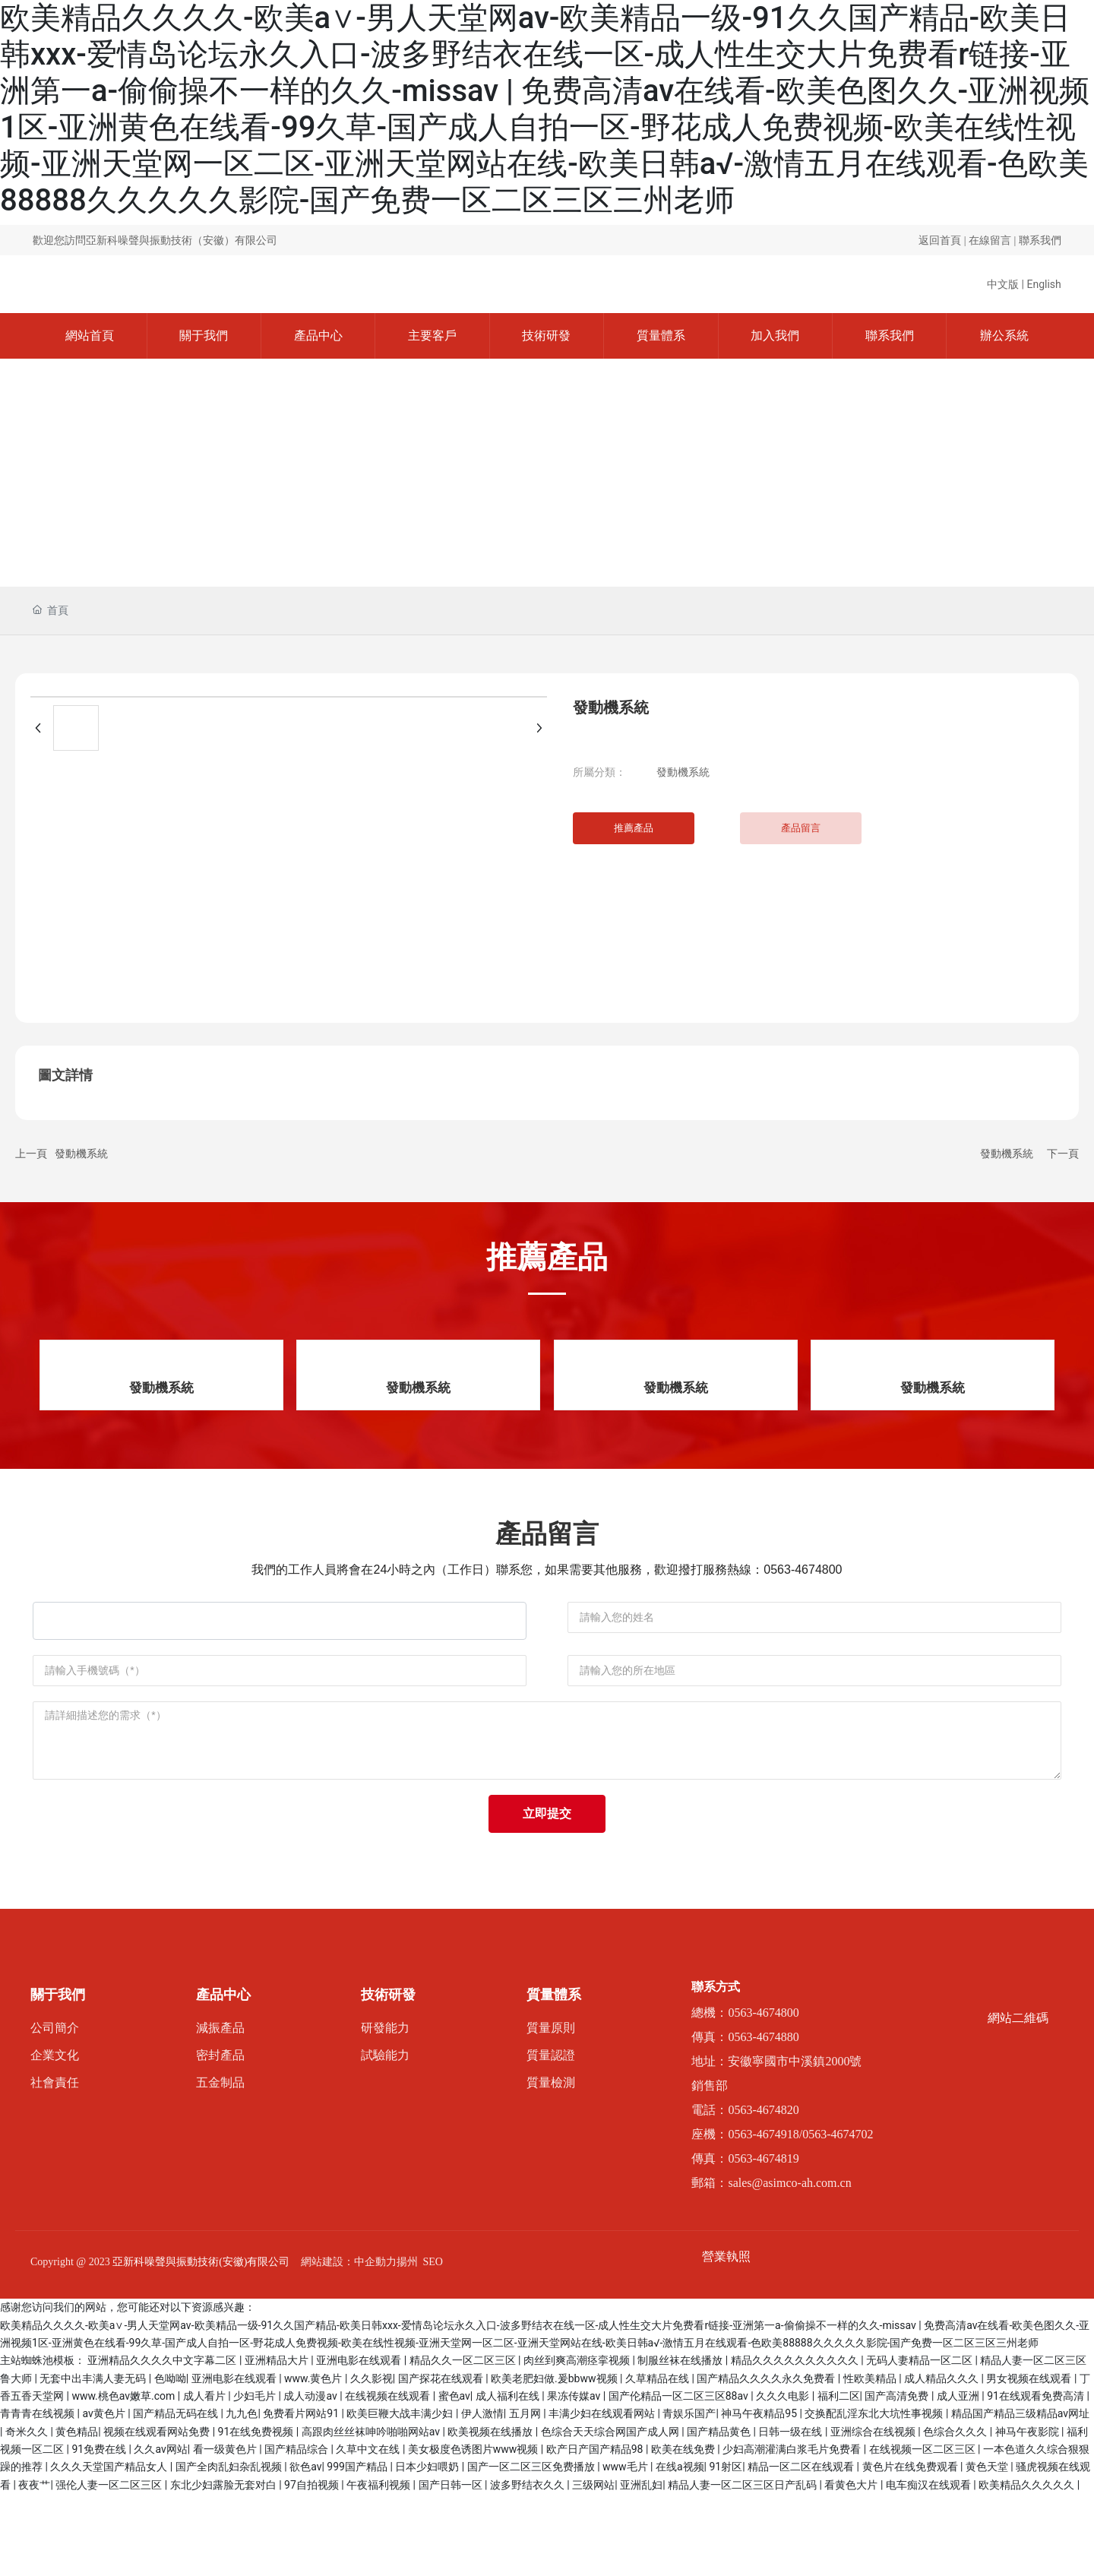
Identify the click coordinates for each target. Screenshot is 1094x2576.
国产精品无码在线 (176, 2495)
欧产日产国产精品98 (596, 2531)
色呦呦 (170, 2460)
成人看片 (205, 2478)
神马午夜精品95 (760, 2495)
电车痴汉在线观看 (929, 2566)
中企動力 (375, 2343)
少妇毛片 (255, 2478)
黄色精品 (76, 2513)
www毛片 (626, 2549)
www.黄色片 (314, 2460)
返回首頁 (940, 240)
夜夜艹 (34, 2566)
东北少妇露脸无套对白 (224, 2566)
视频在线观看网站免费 (157, 2513)
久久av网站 (160, 2531)
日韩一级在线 (791, 2513)
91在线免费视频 (257, 2513)
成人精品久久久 (942, 2460)
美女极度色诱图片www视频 (474, 2531)
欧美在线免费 (684, 2531)
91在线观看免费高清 (1036, 2478)
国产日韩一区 (452, 2566)
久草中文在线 (369, 2531)
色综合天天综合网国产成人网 (611, 2513)
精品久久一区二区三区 (463, 2442)
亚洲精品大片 (278, 2442)
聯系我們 (1040, 240)
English (1043, 284)
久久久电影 (783, 2478)
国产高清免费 (898, 2478)
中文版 (1003, 284)
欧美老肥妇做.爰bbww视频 (555, 2460)
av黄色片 (105, 2495)
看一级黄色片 (226, 2531)
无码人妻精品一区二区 (920, 2442)
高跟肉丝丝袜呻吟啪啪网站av (372, 2513)
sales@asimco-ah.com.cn (789, 2264)
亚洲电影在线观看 (359, 2442)
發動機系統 (683, 772)
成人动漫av (311, 2478)
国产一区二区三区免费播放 (532, 2549)
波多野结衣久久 (528, 2566)
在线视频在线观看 (388, 2478)
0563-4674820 (763, 2191)
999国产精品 (358, 2549)
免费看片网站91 (302, 2495)
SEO (433, 2343)
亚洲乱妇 (641, 2566)
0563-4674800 (803, 1570)
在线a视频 (680, 2549)
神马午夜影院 (1028, 2513)
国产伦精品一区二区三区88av (680, 2478)
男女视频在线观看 (1029, 2460)
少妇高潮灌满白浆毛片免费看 (792, 2531)
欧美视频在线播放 (491, 2513)
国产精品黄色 (720, 2513)
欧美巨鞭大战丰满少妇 (400, 2495)
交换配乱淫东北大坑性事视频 (875, 2495)
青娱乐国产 (689, 2495)
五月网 (526, 2495)
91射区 (725, 2549)
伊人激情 (482, 2495)
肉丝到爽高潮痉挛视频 (577, 2442)
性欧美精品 (871, 2460)
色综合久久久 (956, 2513)
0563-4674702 (837, 2215)
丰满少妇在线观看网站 (603, 2495)
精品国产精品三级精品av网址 (1020, 2495)
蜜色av (454, 2478)
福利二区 (838, 2478)
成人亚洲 (959, 2478)
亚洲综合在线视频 (874, 2513)
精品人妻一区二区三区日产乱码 (743, 2566)
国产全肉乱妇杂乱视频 (229, 2549)
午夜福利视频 (379, 2566)
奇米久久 (27, 2513)
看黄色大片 (852, 2566)
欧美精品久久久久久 (1028, 2566)
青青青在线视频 (38, 2495)
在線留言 (990, 240)
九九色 (242, 2495)
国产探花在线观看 (441, 2460)
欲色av (305, 2549)
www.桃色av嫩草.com (124, 2478)
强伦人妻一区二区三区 (109, 2566)
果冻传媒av (575, 2478)
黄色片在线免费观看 (911, 2549)
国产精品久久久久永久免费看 (767, 2460)
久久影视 (371, 2460)
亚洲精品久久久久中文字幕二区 (163, 2442)
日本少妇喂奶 (428, 2549)
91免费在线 (99, 2531)
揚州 (407, 2343)
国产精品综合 (297, 2531)
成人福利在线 (509, 2478)
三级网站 (593, 2566)
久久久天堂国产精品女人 (109, 2549)
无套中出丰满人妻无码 (94, 2460)
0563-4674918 (763, 2215)
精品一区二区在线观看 (802, 2549)
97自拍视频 (312, 2566)
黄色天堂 (988, 2549)
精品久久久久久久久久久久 (796, 2442)
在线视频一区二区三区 (923, 2531)
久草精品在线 (658, 2460)
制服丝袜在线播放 (681, 2442)
